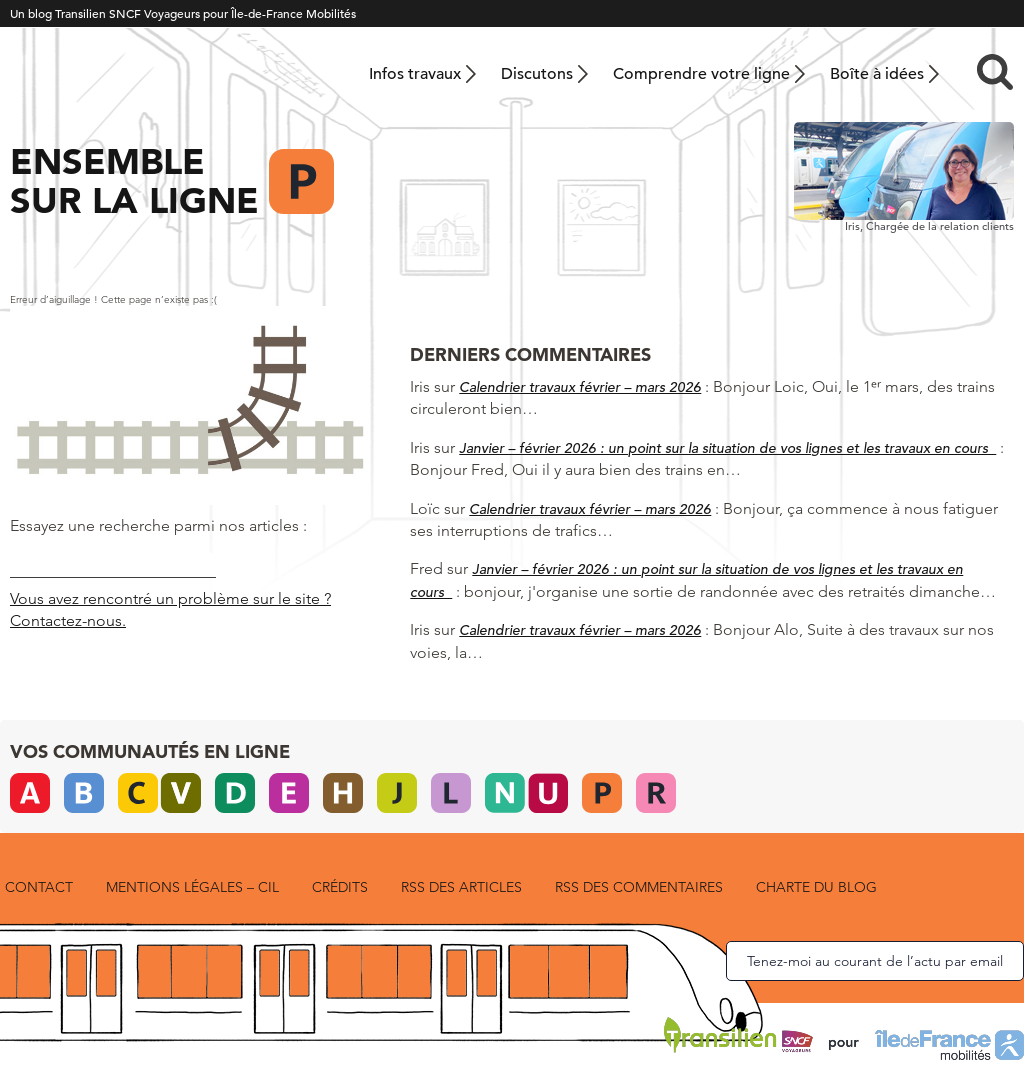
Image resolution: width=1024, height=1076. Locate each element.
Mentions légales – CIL (192, 887)
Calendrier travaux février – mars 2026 (580, 387)
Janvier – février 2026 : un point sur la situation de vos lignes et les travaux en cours (727, 448)
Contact (39, 887)
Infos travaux (415, 74)
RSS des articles (461, 887)
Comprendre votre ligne (701, 74)
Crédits (340, 887)
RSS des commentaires (639, 887)
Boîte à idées (877, 74)
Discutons (537, 74)
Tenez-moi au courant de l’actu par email (875, 961)
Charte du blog (816, 887)
